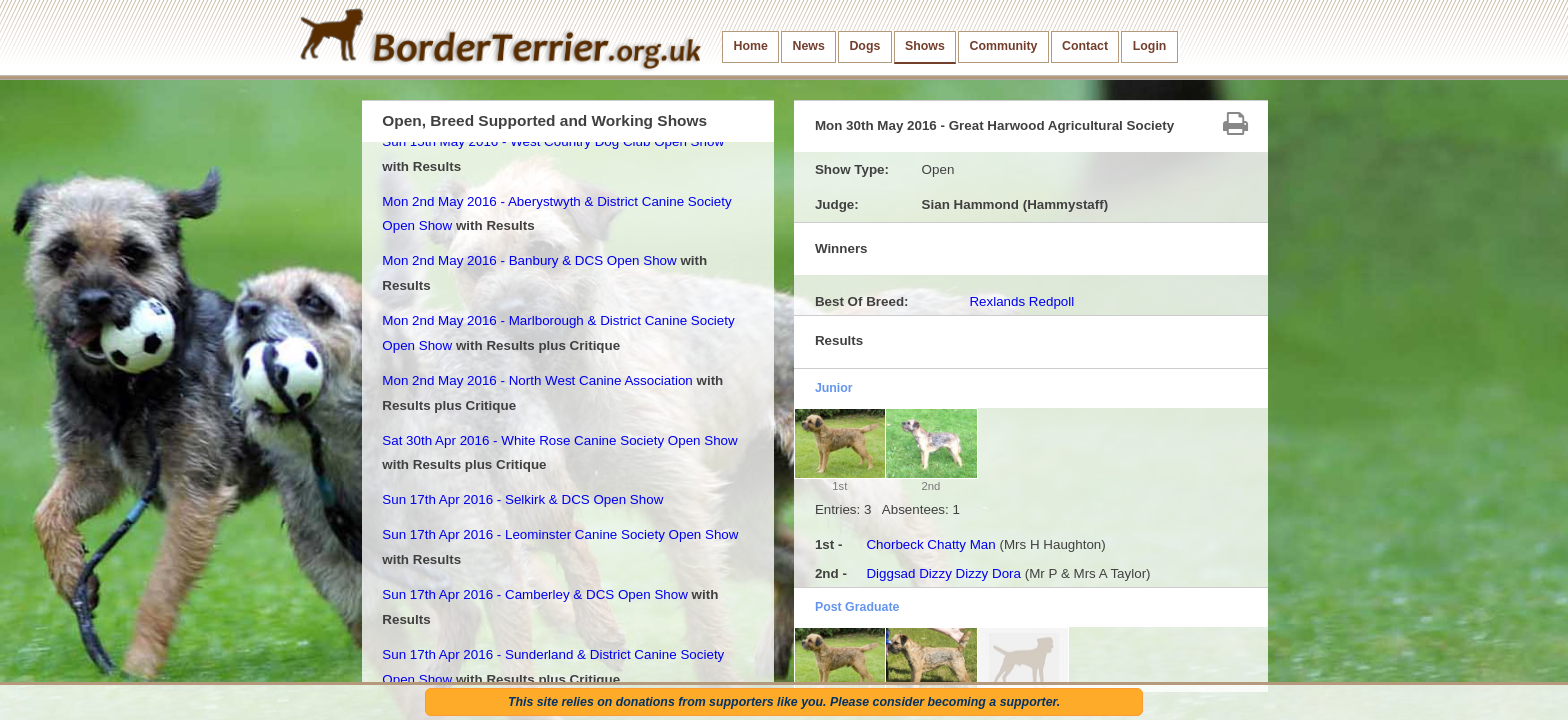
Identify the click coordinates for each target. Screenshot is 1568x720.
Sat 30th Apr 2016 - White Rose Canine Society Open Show (559, 440)
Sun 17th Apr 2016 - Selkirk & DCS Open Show (522, 499)
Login (1150, 46)
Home (751, 46)
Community (1003, 46)
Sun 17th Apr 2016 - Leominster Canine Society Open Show (560, 534)
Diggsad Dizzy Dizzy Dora (943, 573)
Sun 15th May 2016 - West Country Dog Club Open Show (553, 141)
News (808, 46)
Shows (925, 46)
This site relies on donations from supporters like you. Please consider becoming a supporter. (784, 702)
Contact (1085, 46)
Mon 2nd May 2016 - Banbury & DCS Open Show (529, 260)
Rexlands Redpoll (1021, 301)
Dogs (864, 46)
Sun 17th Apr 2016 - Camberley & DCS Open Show (535, 594)
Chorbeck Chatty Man (930, 544)
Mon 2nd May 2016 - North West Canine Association (537, 380)
